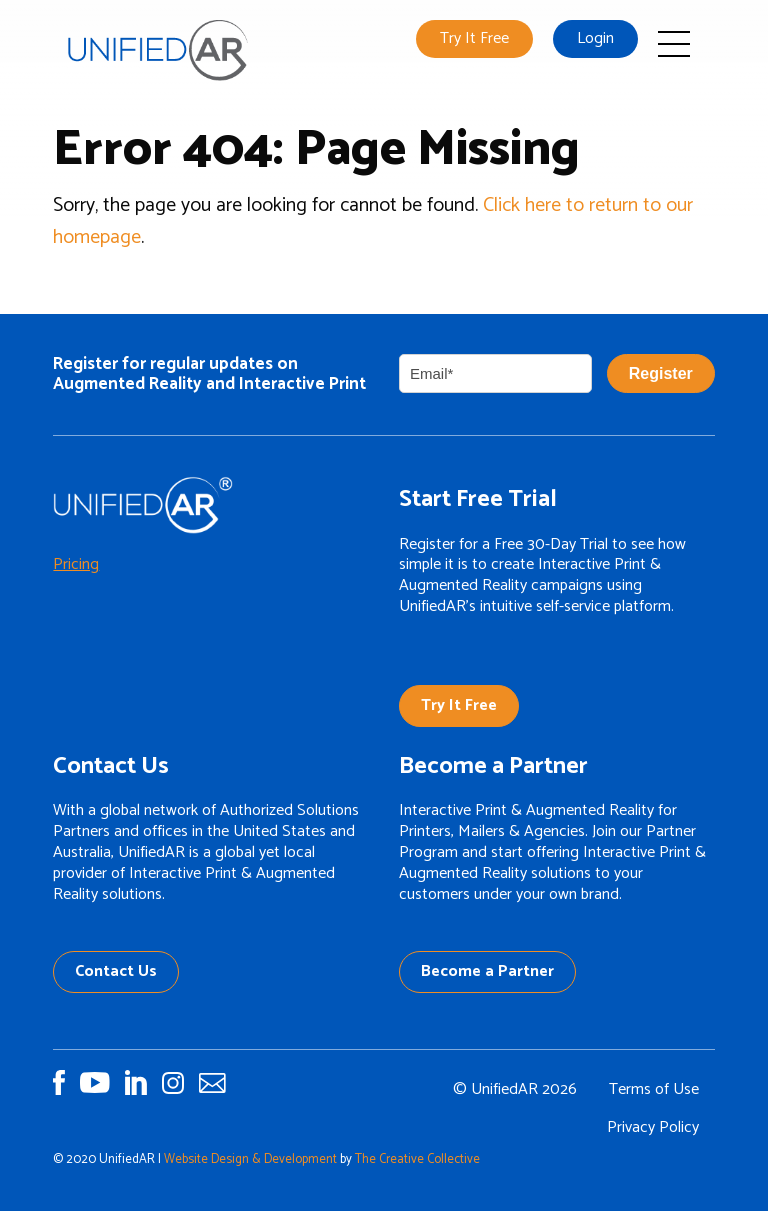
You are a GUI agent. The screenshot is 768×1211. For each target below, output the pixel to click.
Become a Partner (487, 971)
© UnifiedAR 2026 (515, 1089)
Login (595, 38)
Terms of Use (654, 1089)
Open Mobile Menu (674, 44)
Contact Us (116, 971)
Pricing (76, 565)
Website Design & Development (250, 1159)
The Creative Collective (417, 1159)
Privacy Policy (653, 1127)
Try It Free (474, 38)
